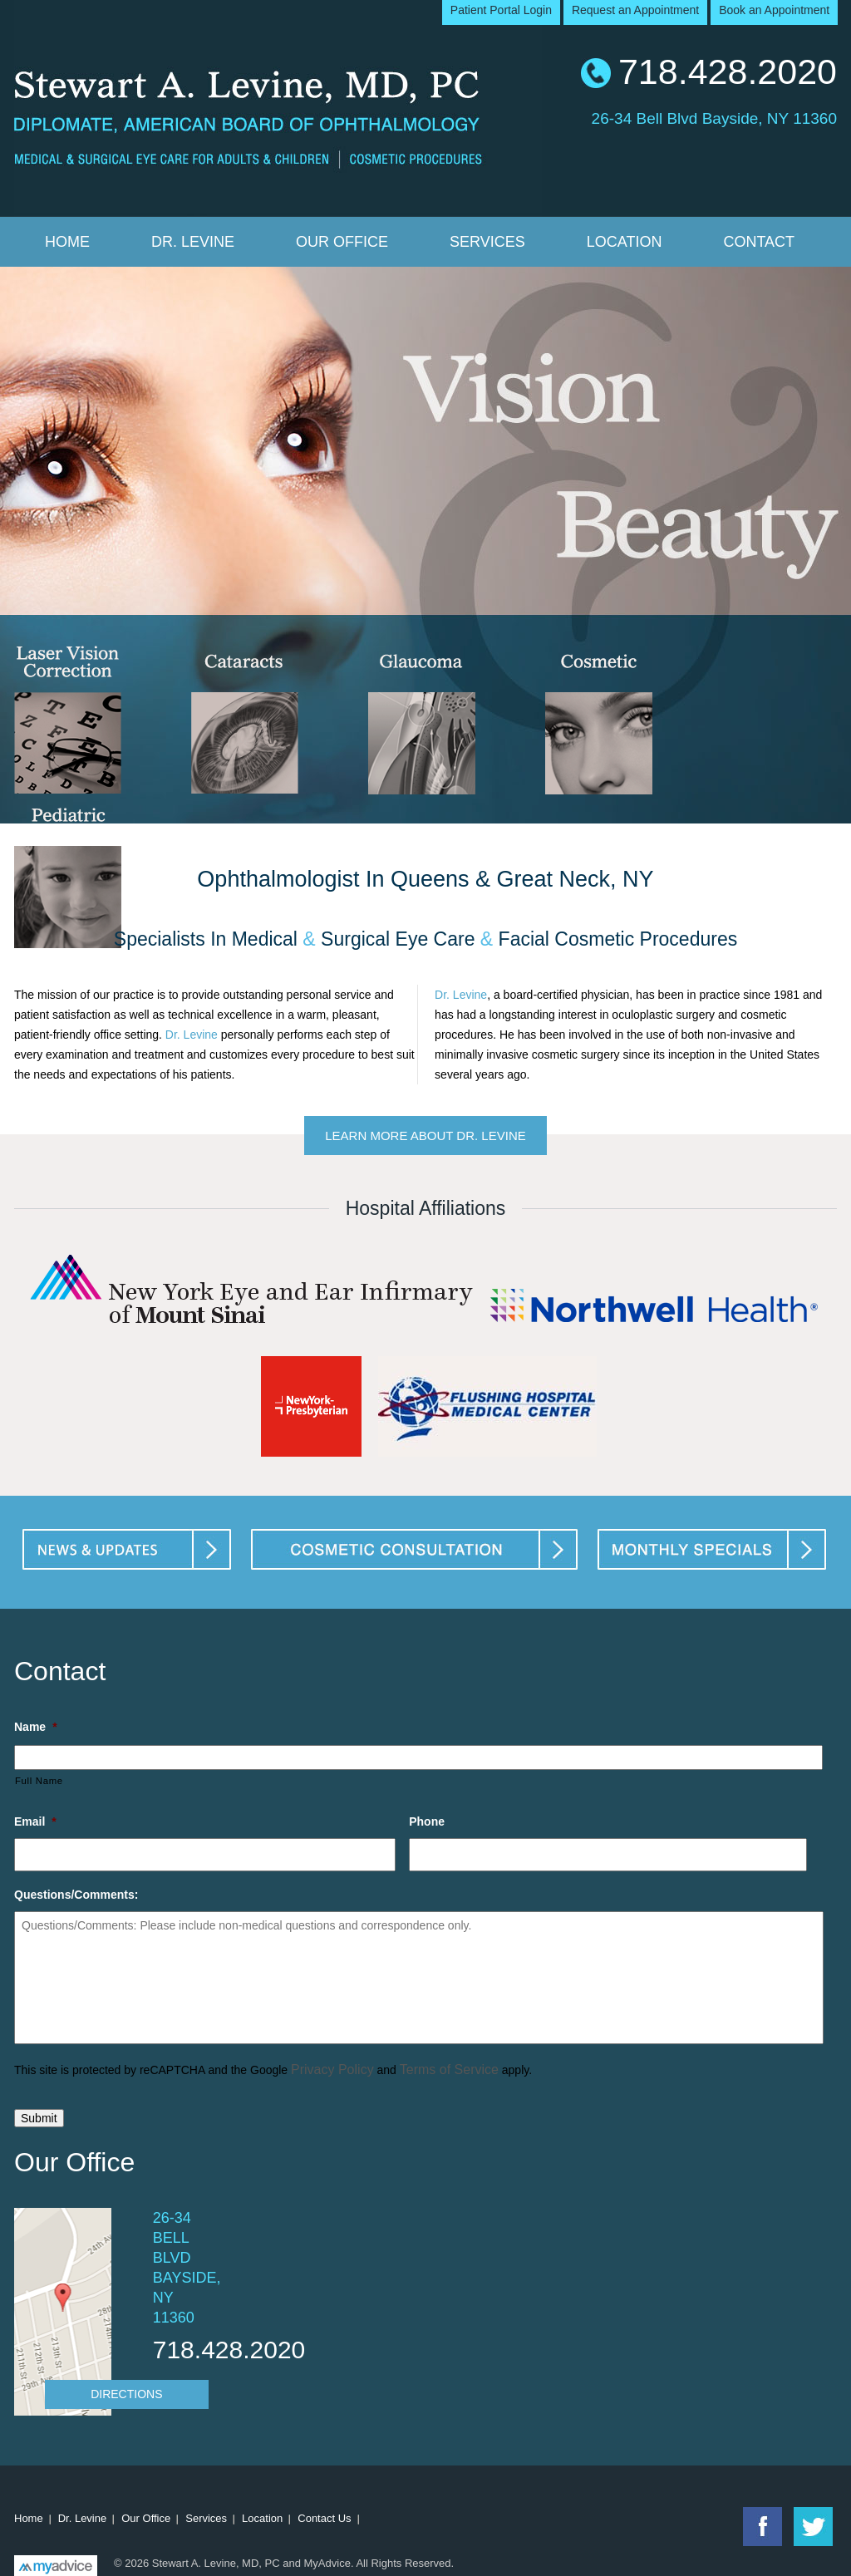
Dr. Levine (192, 242)
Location (624, 242)
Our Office (342, 242)
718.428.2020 (727, 71)
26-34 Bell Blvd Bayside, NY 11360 (714, 117)
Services (487, 242)
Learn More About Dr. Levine (425, 1135)
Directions (126, 2394)
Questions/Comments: (76, 1894)
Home (67, 242)
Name (35, 1726)
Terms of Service (449, 2069)
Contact (758, 242)
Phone (427, 1821)
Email (35, 1821)
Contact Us (324, 2518)
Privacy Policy (332, 2069)
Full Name (39, 1781)
